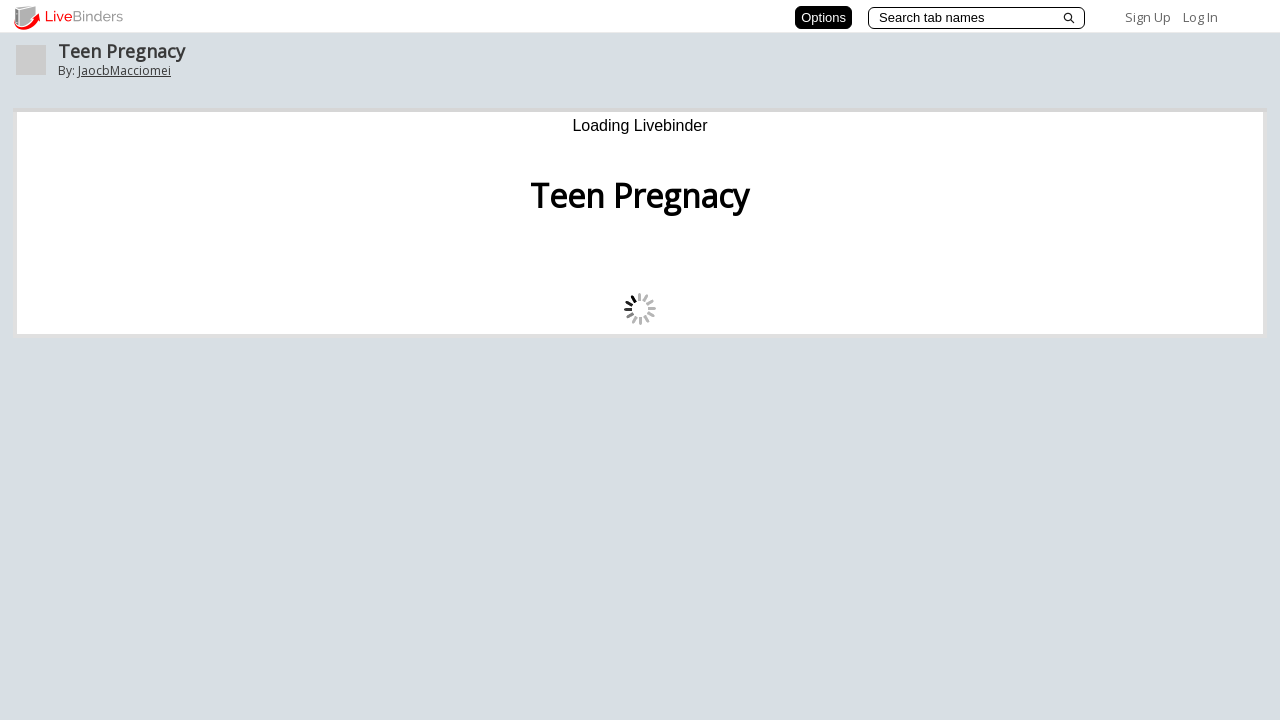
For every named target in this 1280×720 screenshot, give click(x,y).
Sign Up (1148, 17)
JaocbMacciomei (124, 70)
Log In (1200, 17)
